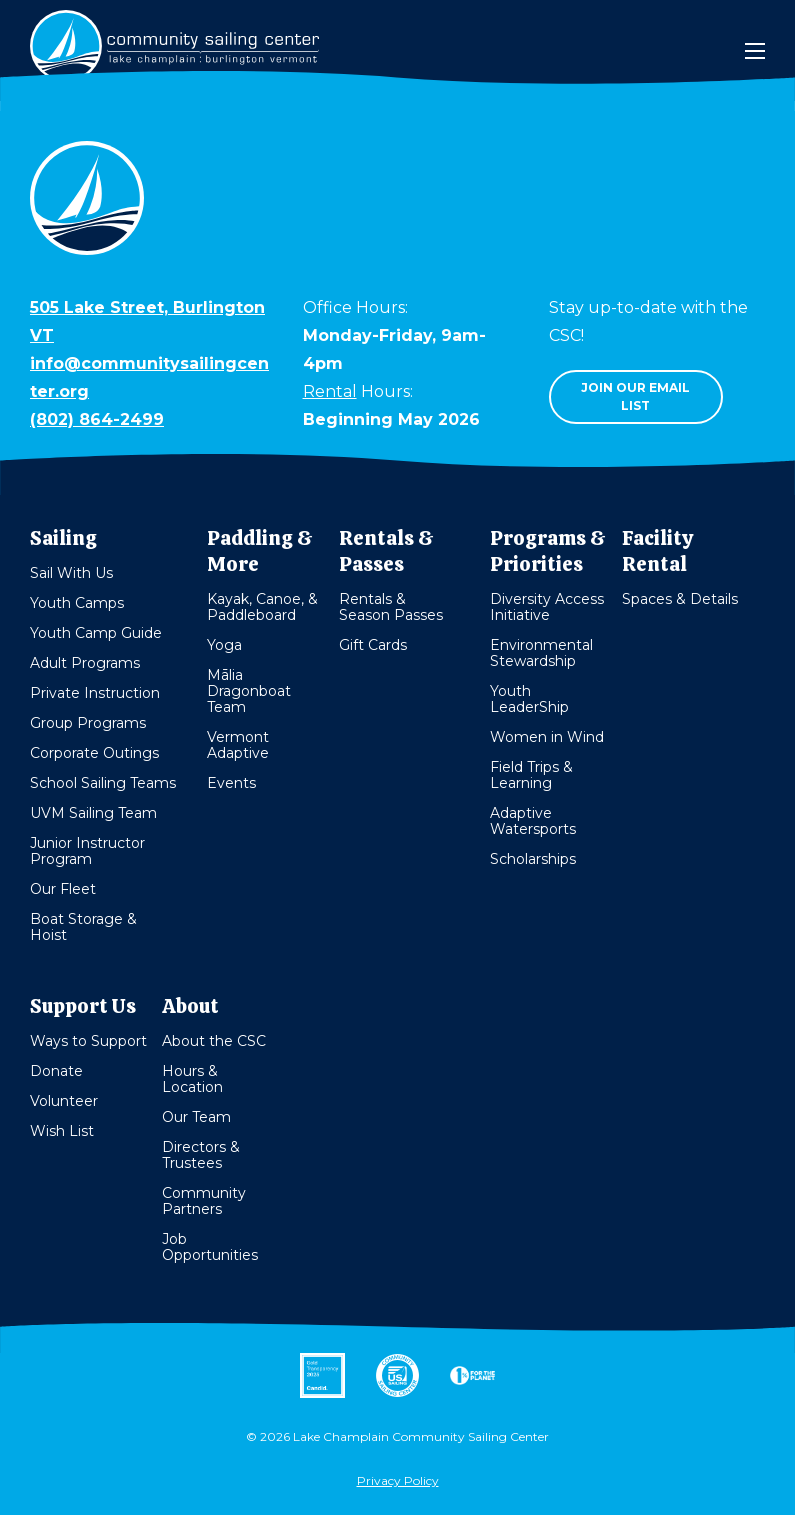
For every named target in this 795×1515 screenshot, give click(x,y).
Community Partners (204, 1201)
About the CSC (214, 1041)
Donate (56, 1071)
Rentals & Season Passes (391, 607)
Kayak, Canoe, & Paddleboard (262, 607)
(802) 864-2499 (97, 419)
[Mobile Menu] (755, 51)
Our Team (196, 1117)
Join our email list (635, 396)
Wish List (62, 1131)
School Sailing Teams (103, 783)
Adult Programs (85, 663)
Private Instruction (95, 693)
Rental (330, 391)
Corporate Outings (94, 753)
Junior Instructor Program (87, 851)
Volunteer (64, 1101)
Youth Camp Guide (96, 633)
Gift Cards (373, 645)
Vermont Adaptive (238, 745)
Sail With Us (71, 573)
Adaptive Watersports (533, 821)
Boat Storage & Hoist (83, 927)
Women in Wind (547, 737)
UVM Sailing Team (93, 813)
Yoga (224, 645)
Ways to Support (88, 1041)
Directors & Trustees (201, 1155)
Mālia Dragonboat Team (249, 691)
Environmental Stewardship (541, 653)
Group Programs (88, 723)
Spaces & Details (680, 599)
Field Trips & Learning (531, 775)
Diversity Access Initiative (547, 607)
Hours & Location (192, 1079)
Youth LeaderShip (529, 699)
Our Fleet (63, 889)
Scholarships (533, 859)
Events (231, 783)
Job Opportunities (210, 1247)
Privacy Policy (398, 1480)
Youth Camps (77, 603)
